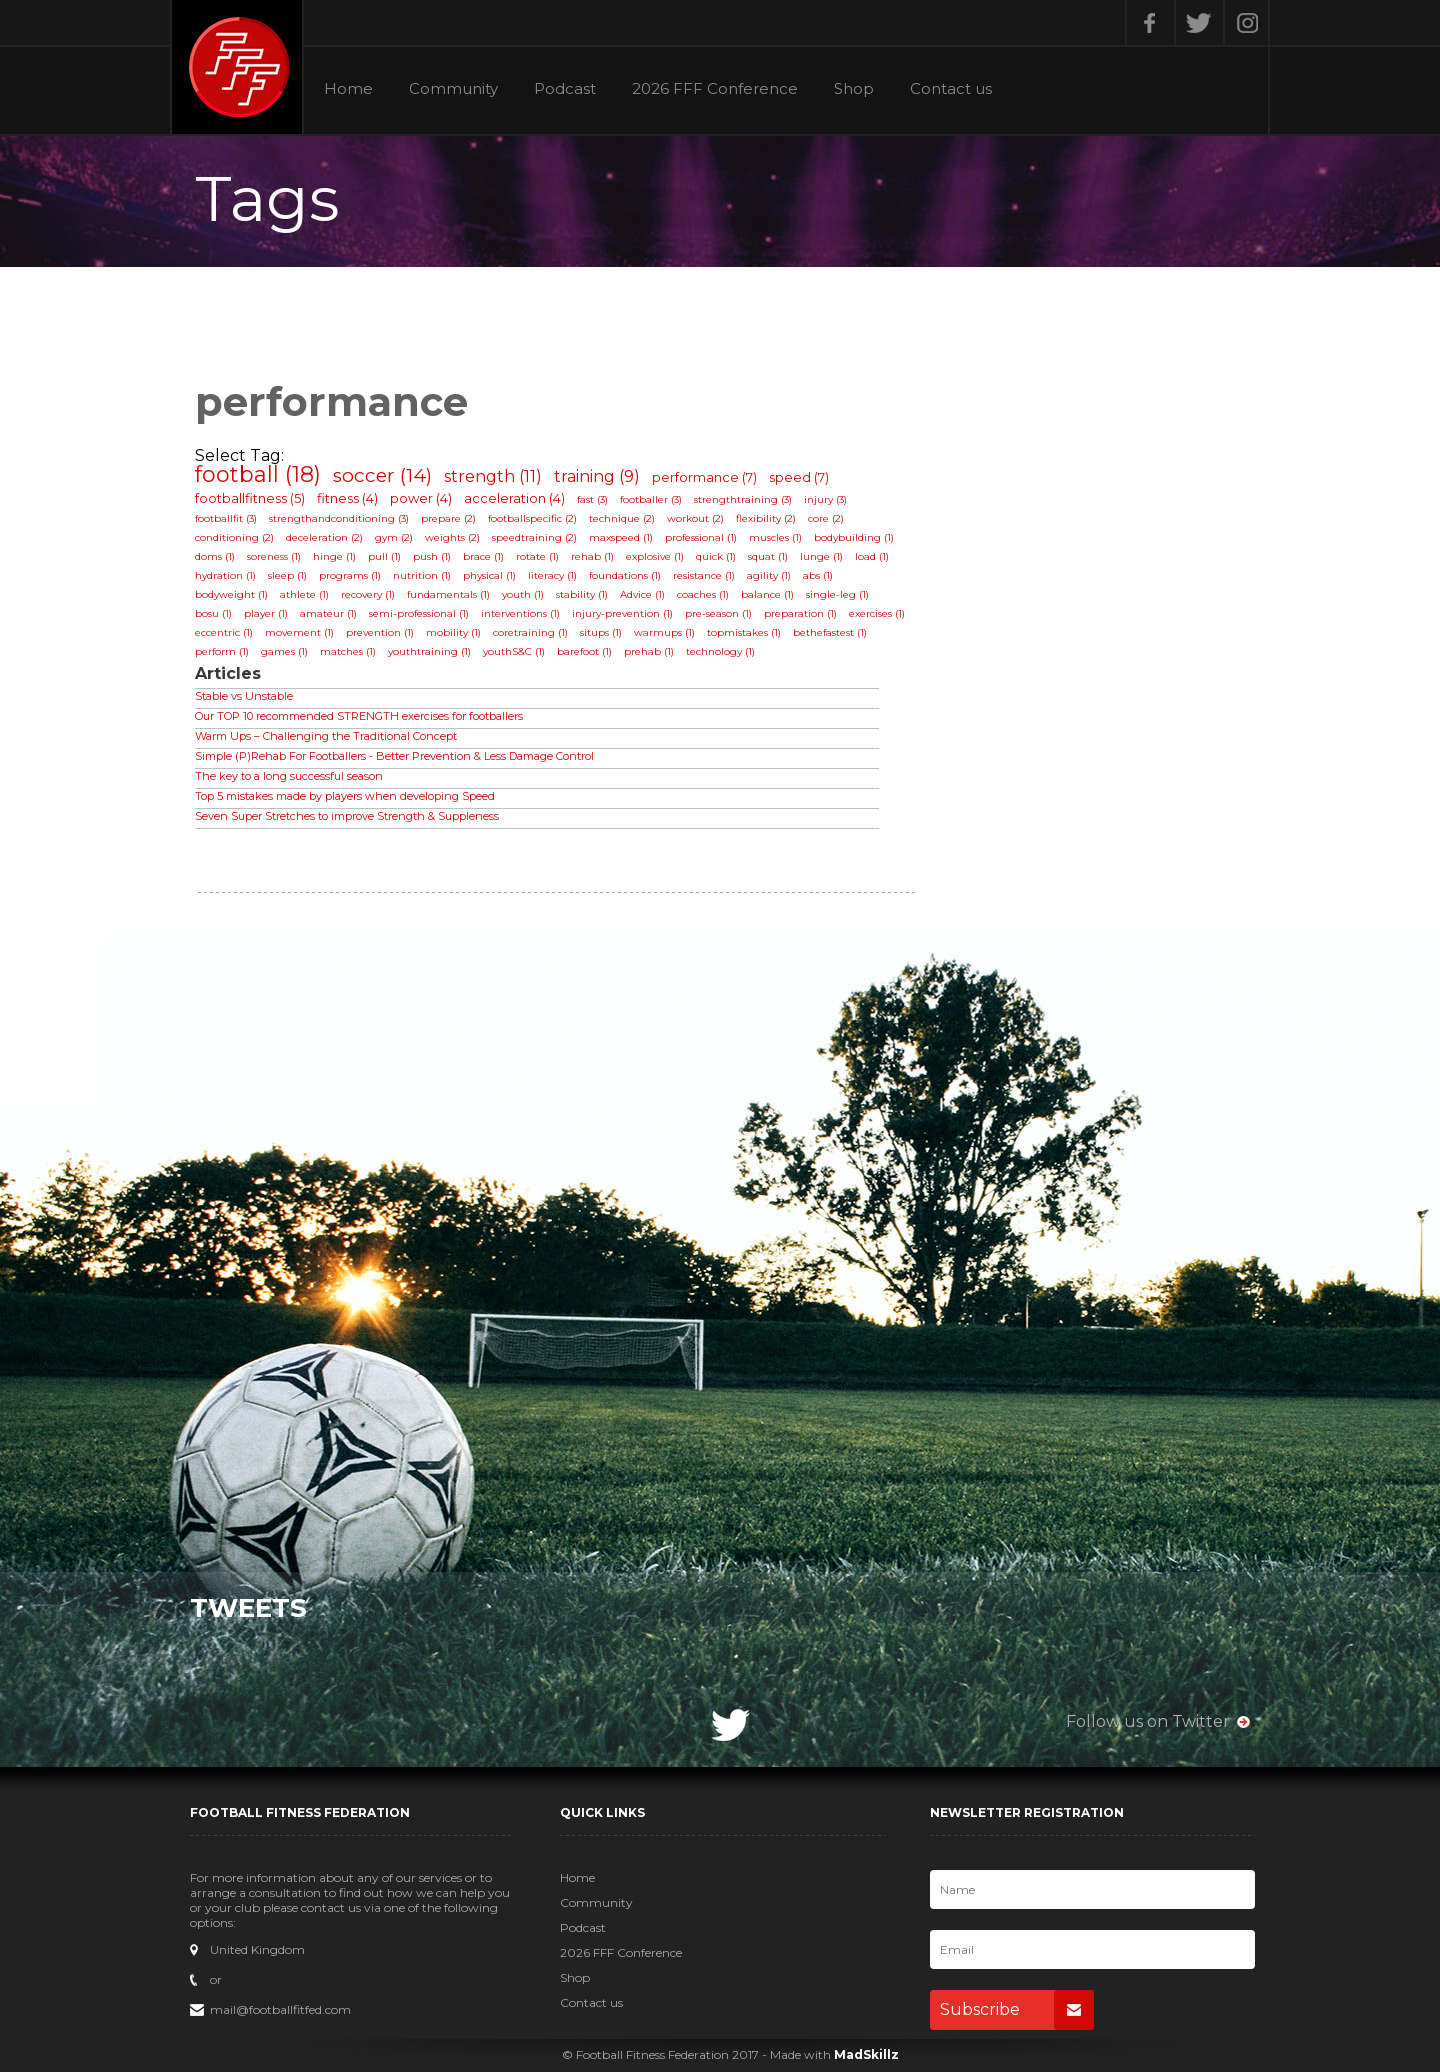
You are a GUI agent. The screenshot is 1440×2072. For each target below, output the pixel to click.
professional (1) (701, 537)
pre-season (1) (718, 613)
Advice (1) (642, 594)
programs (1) (350, 575)
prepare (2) (448, 518)
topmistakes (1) (744, 632)
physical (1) (489, 575)
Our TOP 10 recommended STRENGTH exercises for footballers (359, 716)
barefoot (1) (584, 651)
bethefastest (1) (830, 632)
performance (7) (704, 477)
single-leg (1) (837, 594)
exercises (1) (877, 613)
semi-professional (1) (419, 613)
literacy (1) (552, 575)
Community (453, 89)
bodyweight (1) (231, 594)
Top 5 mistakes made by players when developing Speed (345, 796)
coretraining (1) (530, 632)
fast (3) (592, 499)
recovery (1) (368, 594)
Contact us (951, 89)
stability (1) (582, 594)
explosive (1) (655, 556)
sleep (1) (287, 575)
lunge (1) (821, 556)
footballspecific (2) (532, 518)
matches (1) (348, 651)
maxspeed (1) (621, 537)
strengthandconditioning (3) (339, 518)
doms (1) (215, 556)
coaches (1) (703, 594)
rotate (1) (537, 556)
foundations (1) (625, 575)
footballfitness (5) (250, 498)
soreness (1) (274, 556)
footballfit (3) (226, 518)
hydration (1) (225, 575)
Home (348, 89)
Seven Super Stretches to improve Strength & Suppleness (347, 816)
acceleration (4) (514, 498)
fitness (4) (347, 498)
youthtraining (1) (429, 651)
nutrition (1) (422, 575)
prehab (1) (649, 651)
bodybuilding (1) (854, 537)
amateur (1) (328, 613)
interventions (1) (520, 613)
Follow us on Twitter (1148, 1721)
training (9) (597, 476)
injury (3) (825, 499)
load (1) (872, 556)
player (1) (266, 613)
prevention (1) (380, 632)
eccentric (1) (224, 632)
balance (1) (767, 594)
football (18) (258, 474)
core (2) (826, 518)
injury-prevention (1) (622, 613)
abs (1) (818, 575)
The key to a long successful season (289, 776)
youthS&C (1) (514, 651)
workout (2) (695, 518)
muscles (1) (775, 537)
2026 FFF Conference (715, 89)
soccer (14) (382, 475)
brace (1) (483, 556)
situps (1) (601, 632)
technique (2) (622, 518)
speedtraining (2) (534, 537)
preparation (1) (800, 613)
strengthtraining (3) (743, 499)
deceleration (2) (324, 537)
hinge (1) (334, 556)
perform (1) (222, 651)
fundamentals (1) (448, 594)
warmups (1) (664, 632)
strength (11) (493, 476)
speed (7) (799, 477)
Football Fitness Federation (237, 67)
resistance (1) (704, 575)
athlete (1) (304, 594)
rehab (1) (592, 556)
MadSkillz (866, 2054)
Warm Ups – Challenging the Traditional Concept (326, 736)
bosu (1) (213, 613)
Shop (854, 89)
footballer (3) (651, 499)
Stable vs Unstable (244, 696)
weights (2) (452, 537)
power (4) (421, 498)
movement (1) (299, 632)
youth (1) (523, 594)
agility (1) (769, 575)
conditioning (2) (234, 537)
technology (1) (720, 651)
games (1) (284, 651)
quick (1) (716, 556)
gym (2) (394, 537)
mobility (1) (453, 632)
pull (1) (384, 556)
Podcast (565, 89)
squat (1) (768, 556)
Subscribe (1017, 2010)
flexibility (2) (766, 518)
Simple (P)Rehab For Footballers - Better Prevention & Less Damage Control (394, 756)
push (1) (432, 556)
